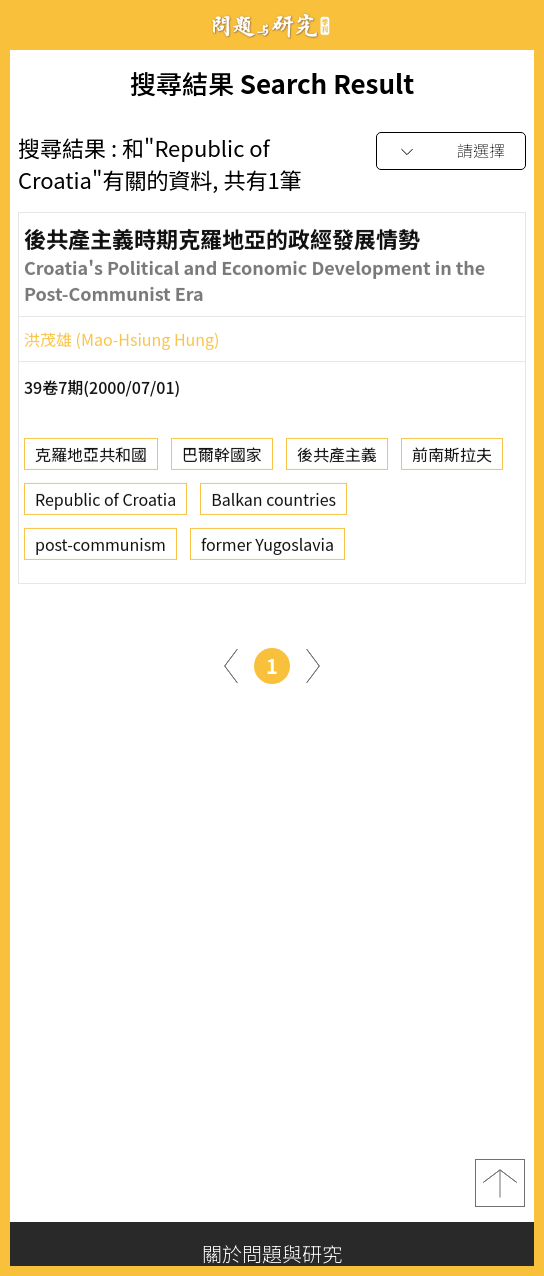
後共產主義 (337, 459)
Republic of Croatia (105, 504)
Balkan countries (273, 504)
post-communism (100, 549)
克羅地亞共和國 (91, 459)
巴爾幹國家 (222, 459)
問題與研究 (272, 25)
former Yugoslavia (267, 549)
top (500, 1183)
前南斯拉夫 (452, 459)
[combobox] (451, 151)
